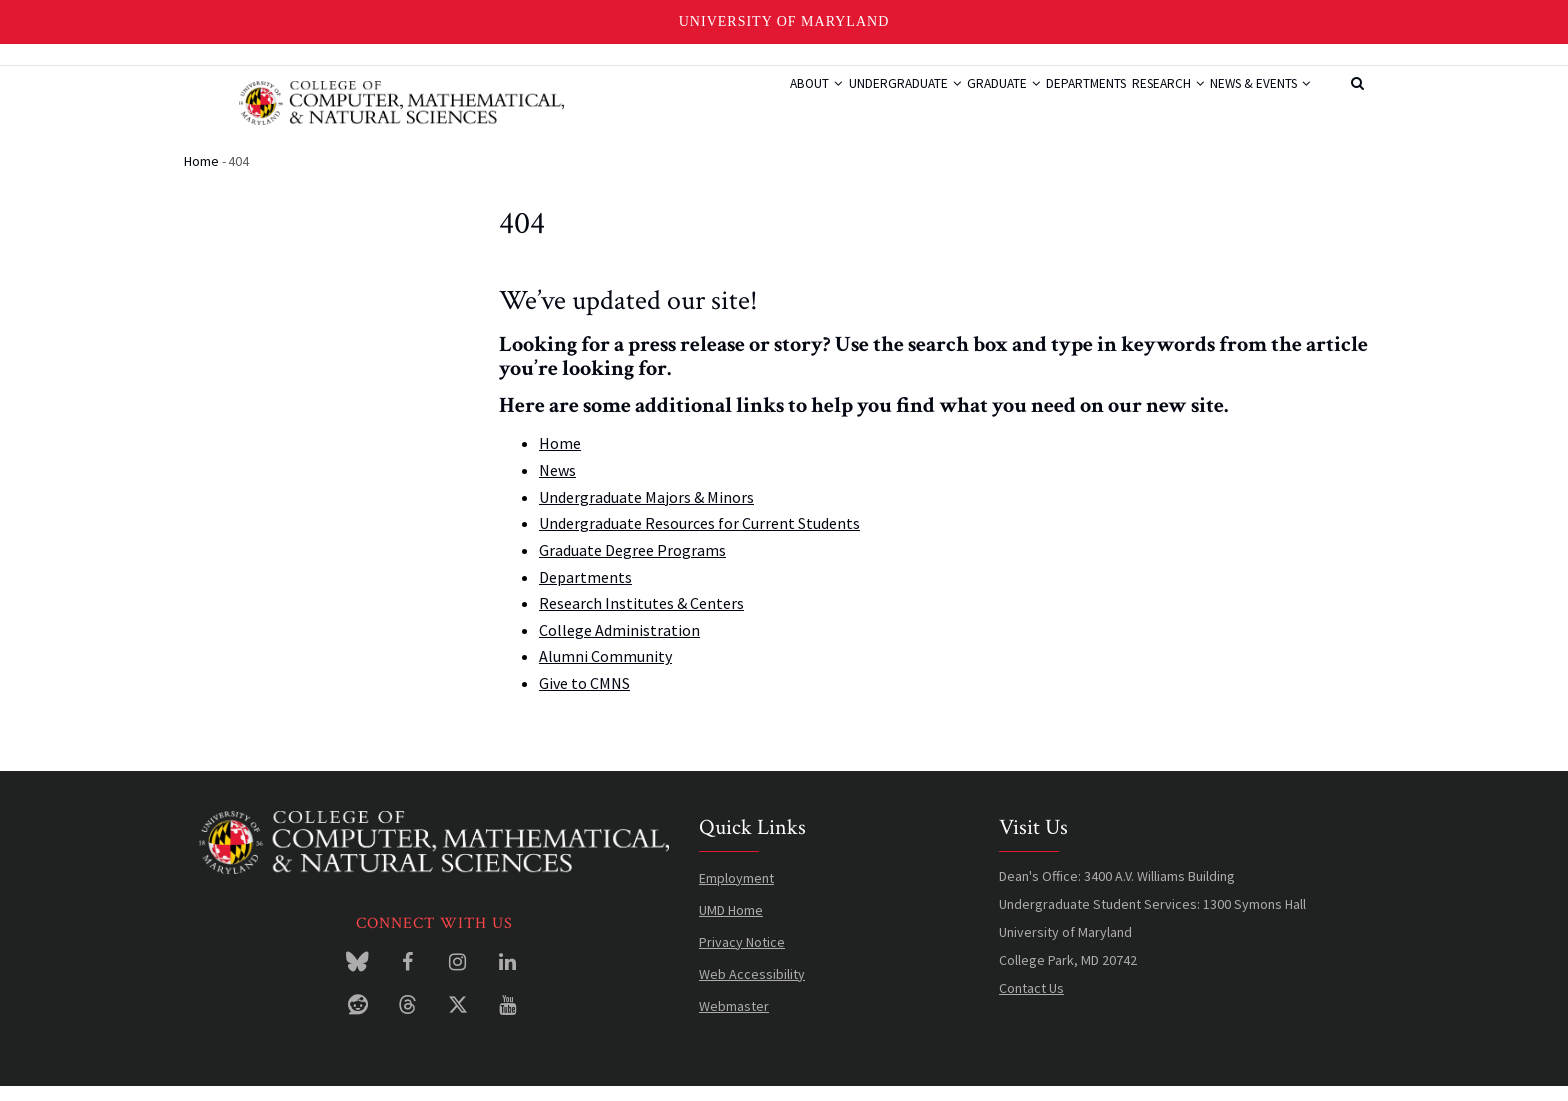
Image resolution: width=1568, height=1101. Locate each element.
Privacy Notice (742, 957)
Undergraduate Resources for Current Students (699, 539)
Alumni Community (605, 672)
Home (201, 176)
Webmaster (734, 1021)
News (557, 486)
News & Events (1251, 103)
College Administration (619, 645)
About (719, 103)
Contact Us (1031, 1003)
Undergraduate (824, 103)
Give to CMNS (584, 699)
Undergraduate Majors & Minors (646, 512)
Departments (1040, 103)
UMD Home (731, 925)
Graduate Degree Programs (632, 565)
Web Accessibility (752, 989)
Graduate (940, 103)
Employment (736, 893)
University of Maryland (784, 21)
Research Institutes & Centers (641, 619)
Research (1140, 103)
